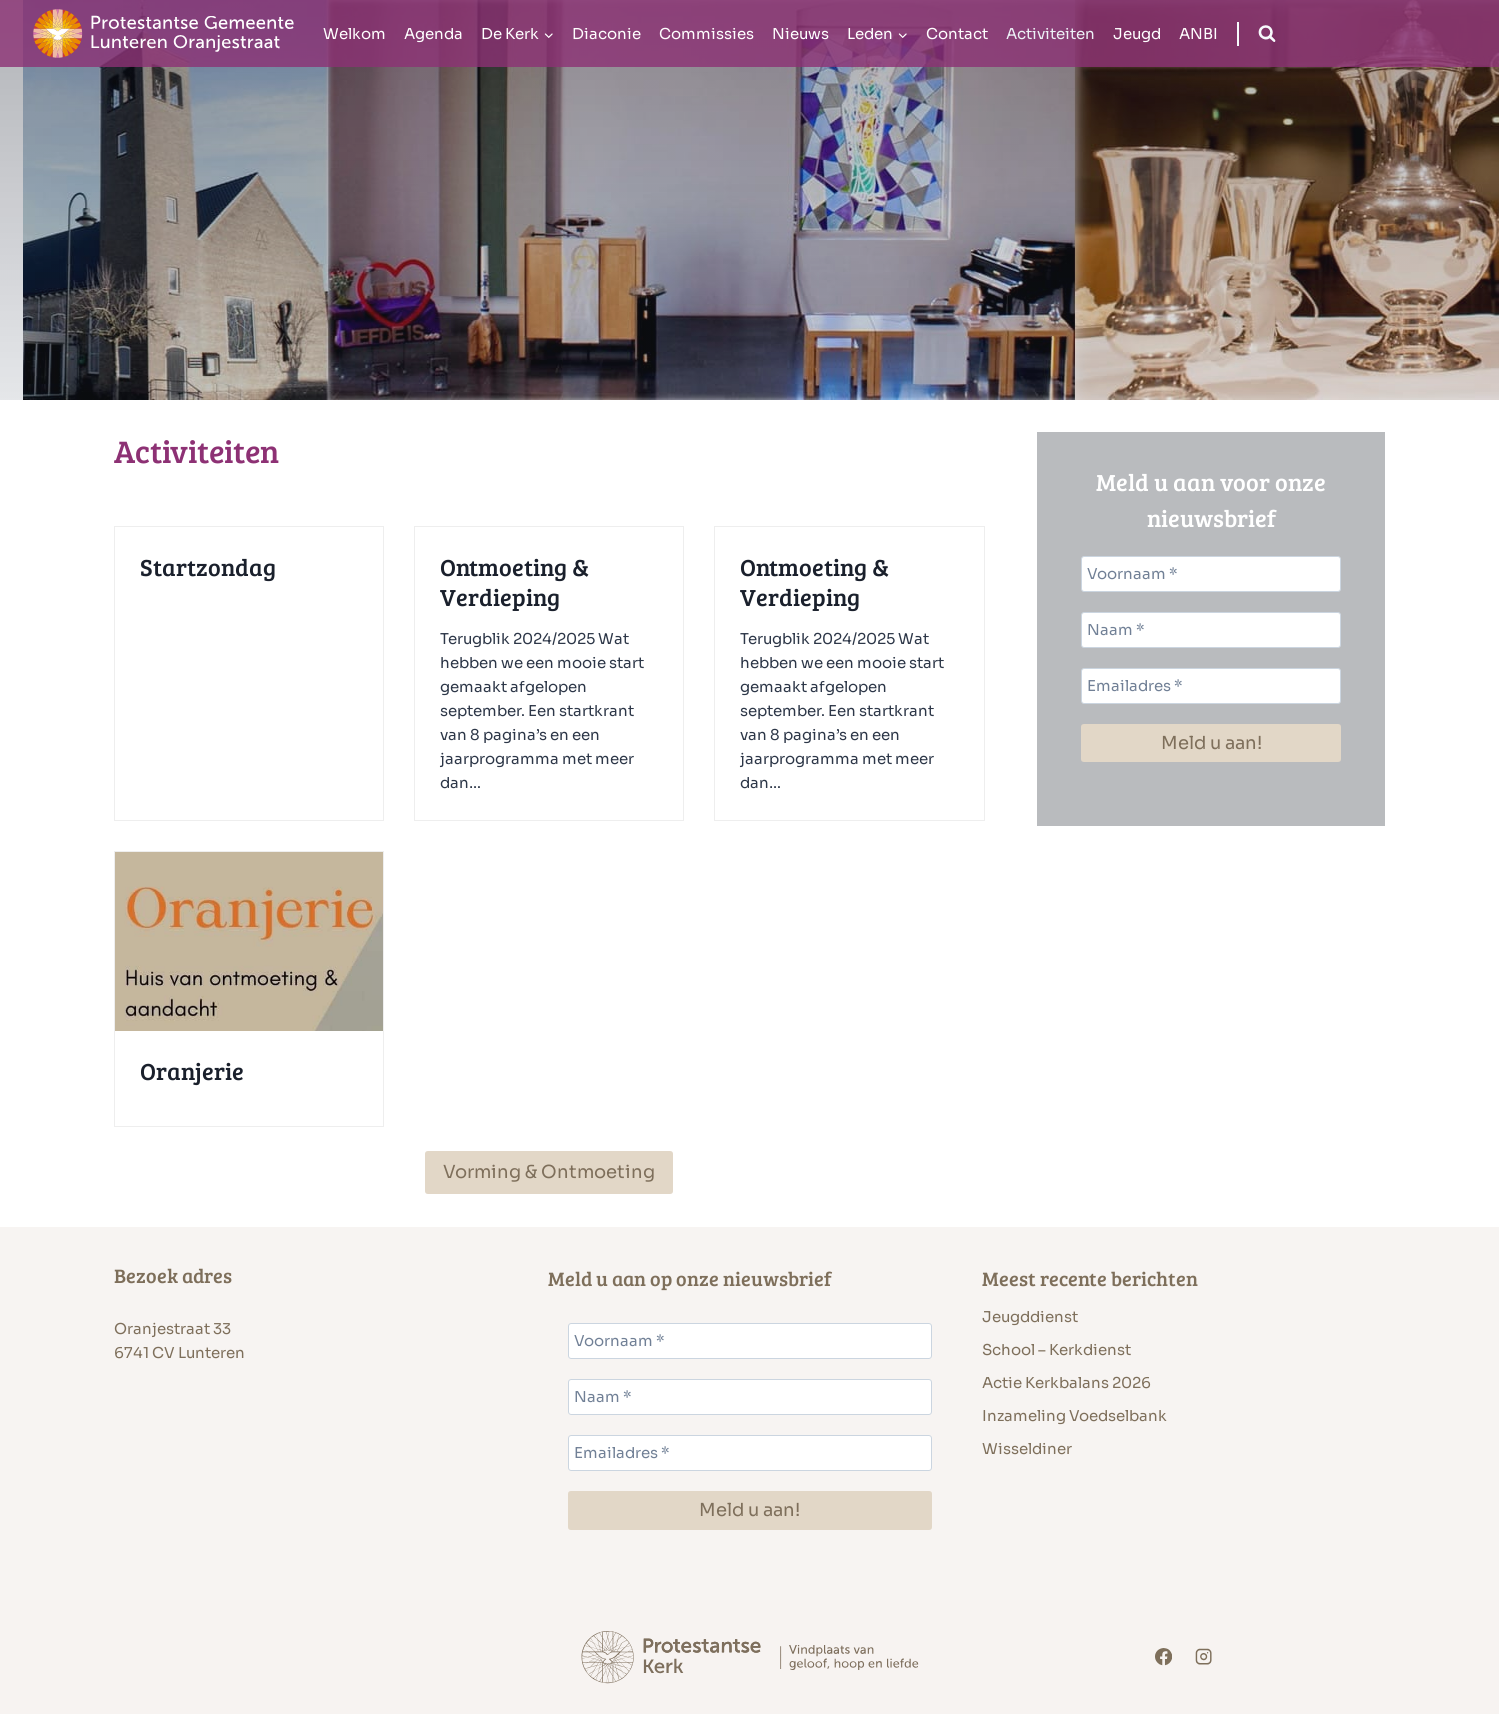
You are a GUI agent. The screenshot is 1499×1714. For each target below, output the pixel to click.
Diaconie (606, 33)
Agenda (433, 33)
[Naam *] (1211, 630)
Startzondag (208, 567)
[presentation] (249, 941)
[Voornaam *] (1211, 574)
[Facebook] (1163, 1657)
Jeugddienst (1030, 1316)
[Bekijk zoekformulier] (1267, 34)
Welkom (354, 33)
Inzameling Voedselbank (1074, 1415)
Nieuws (800, 33)
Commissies (706, 33)
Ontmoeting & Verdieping (514, 582)
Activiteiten (1050, 33)
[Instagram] (1203, 1657)
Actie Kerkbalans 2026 (1066, 1382)
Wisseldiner (1027, 1448)
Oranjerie (192, 1071)
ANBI (1198, 33)
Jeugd (1137, 33)
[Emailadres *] (1211, 686)
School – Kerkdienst (1056, 1349)
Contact (957, 33)
